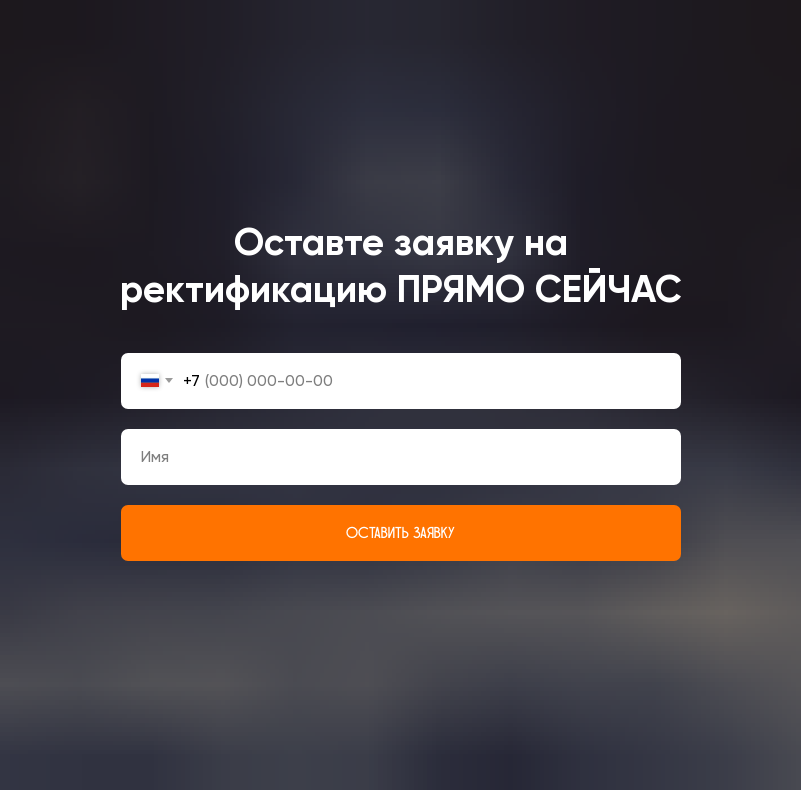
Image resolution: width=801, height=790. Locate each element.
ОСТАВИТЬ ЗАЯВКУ (400, 533)
